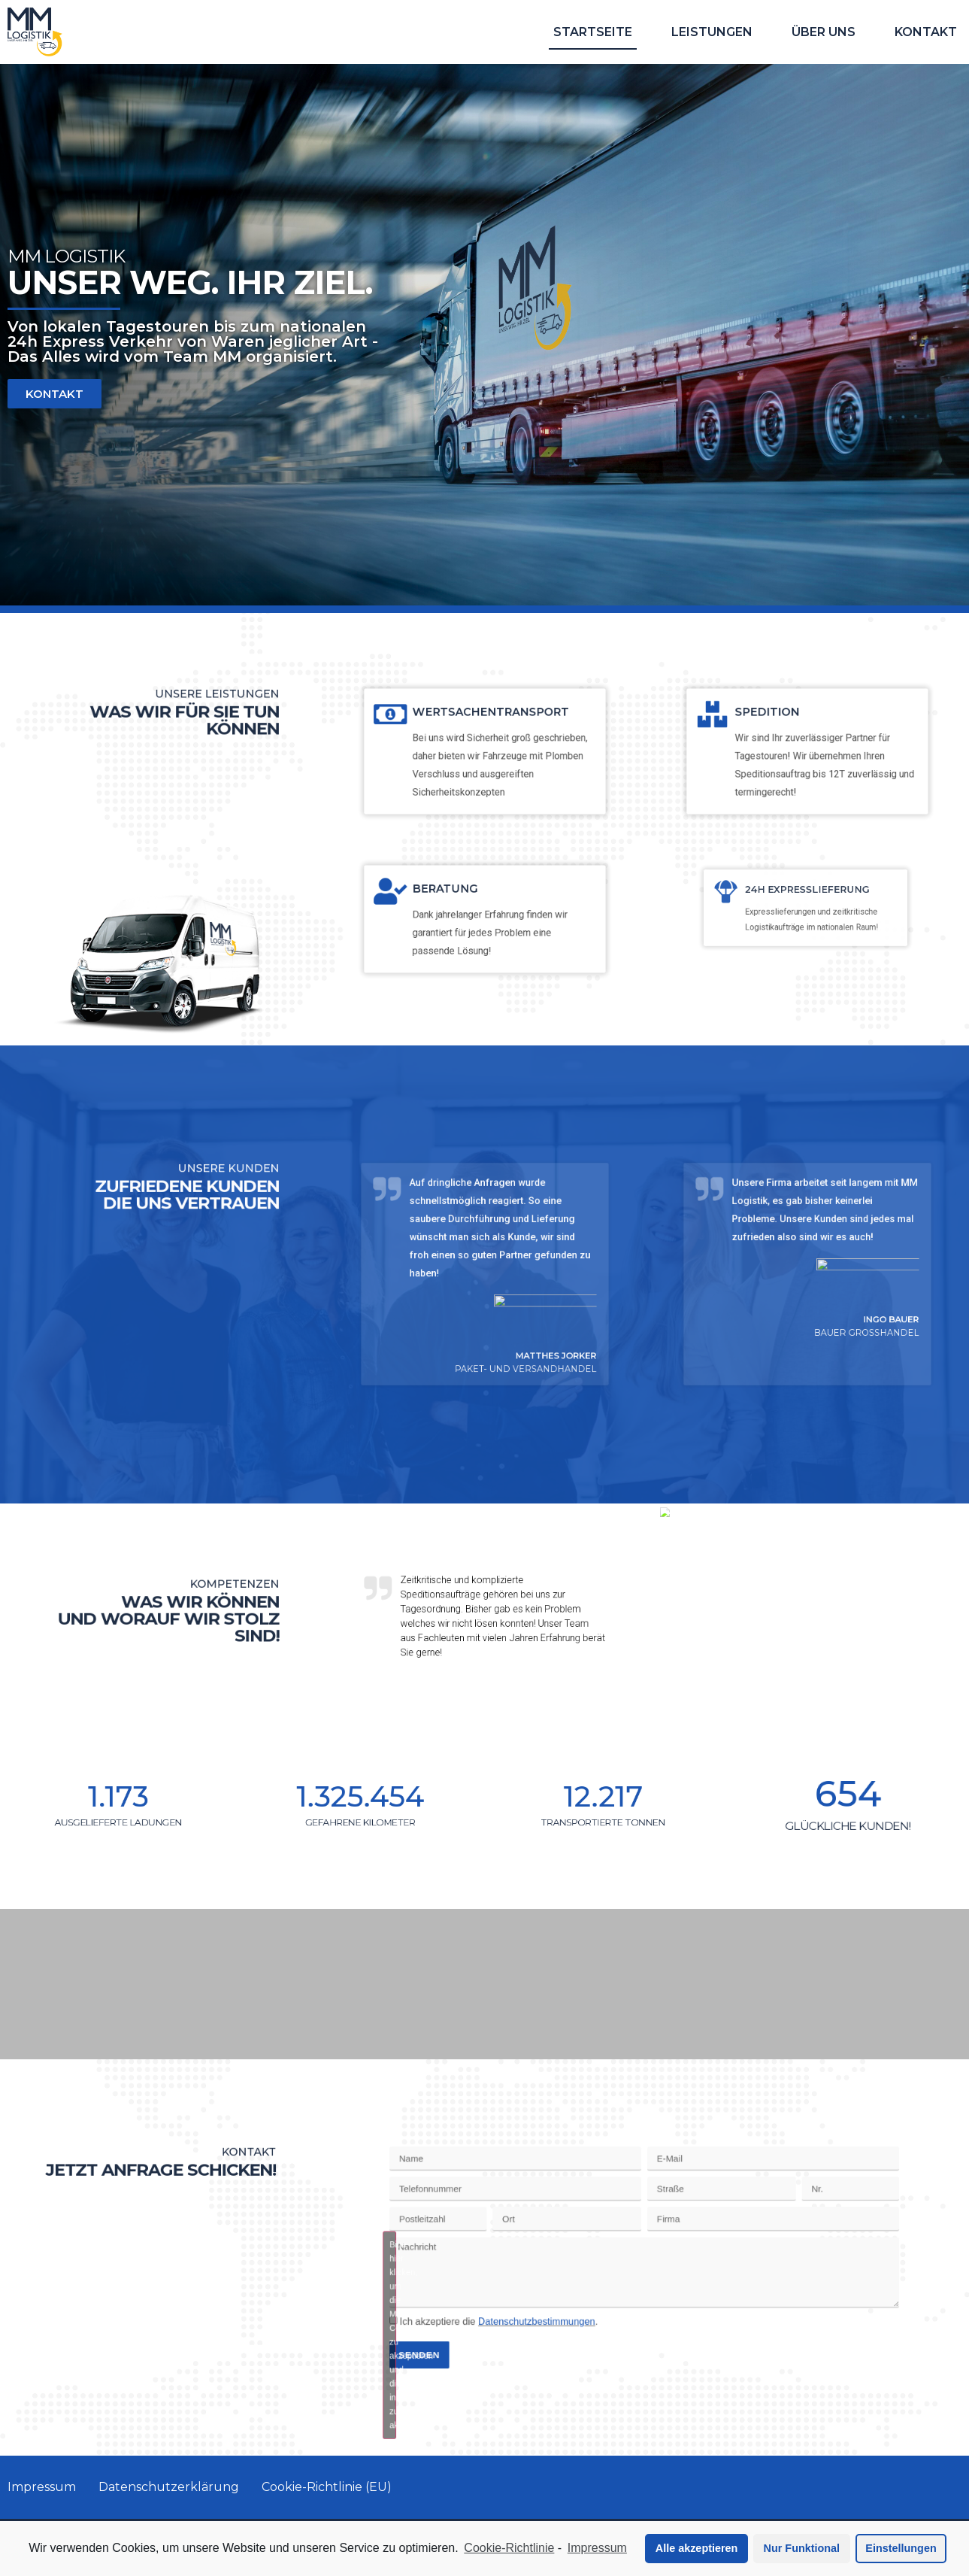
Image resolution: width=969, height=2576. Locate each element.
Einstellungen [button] (900, 2548)
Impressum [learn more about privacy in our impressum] (597, 2547)
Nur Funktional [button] (802, 2548)
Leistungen (711, 32)
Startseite (592, 32)
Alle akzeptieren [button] (697, 2548)
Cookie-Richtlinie (509, 2547)
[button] (54, 393)
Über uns (823, 32)
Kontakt (926, 32)
